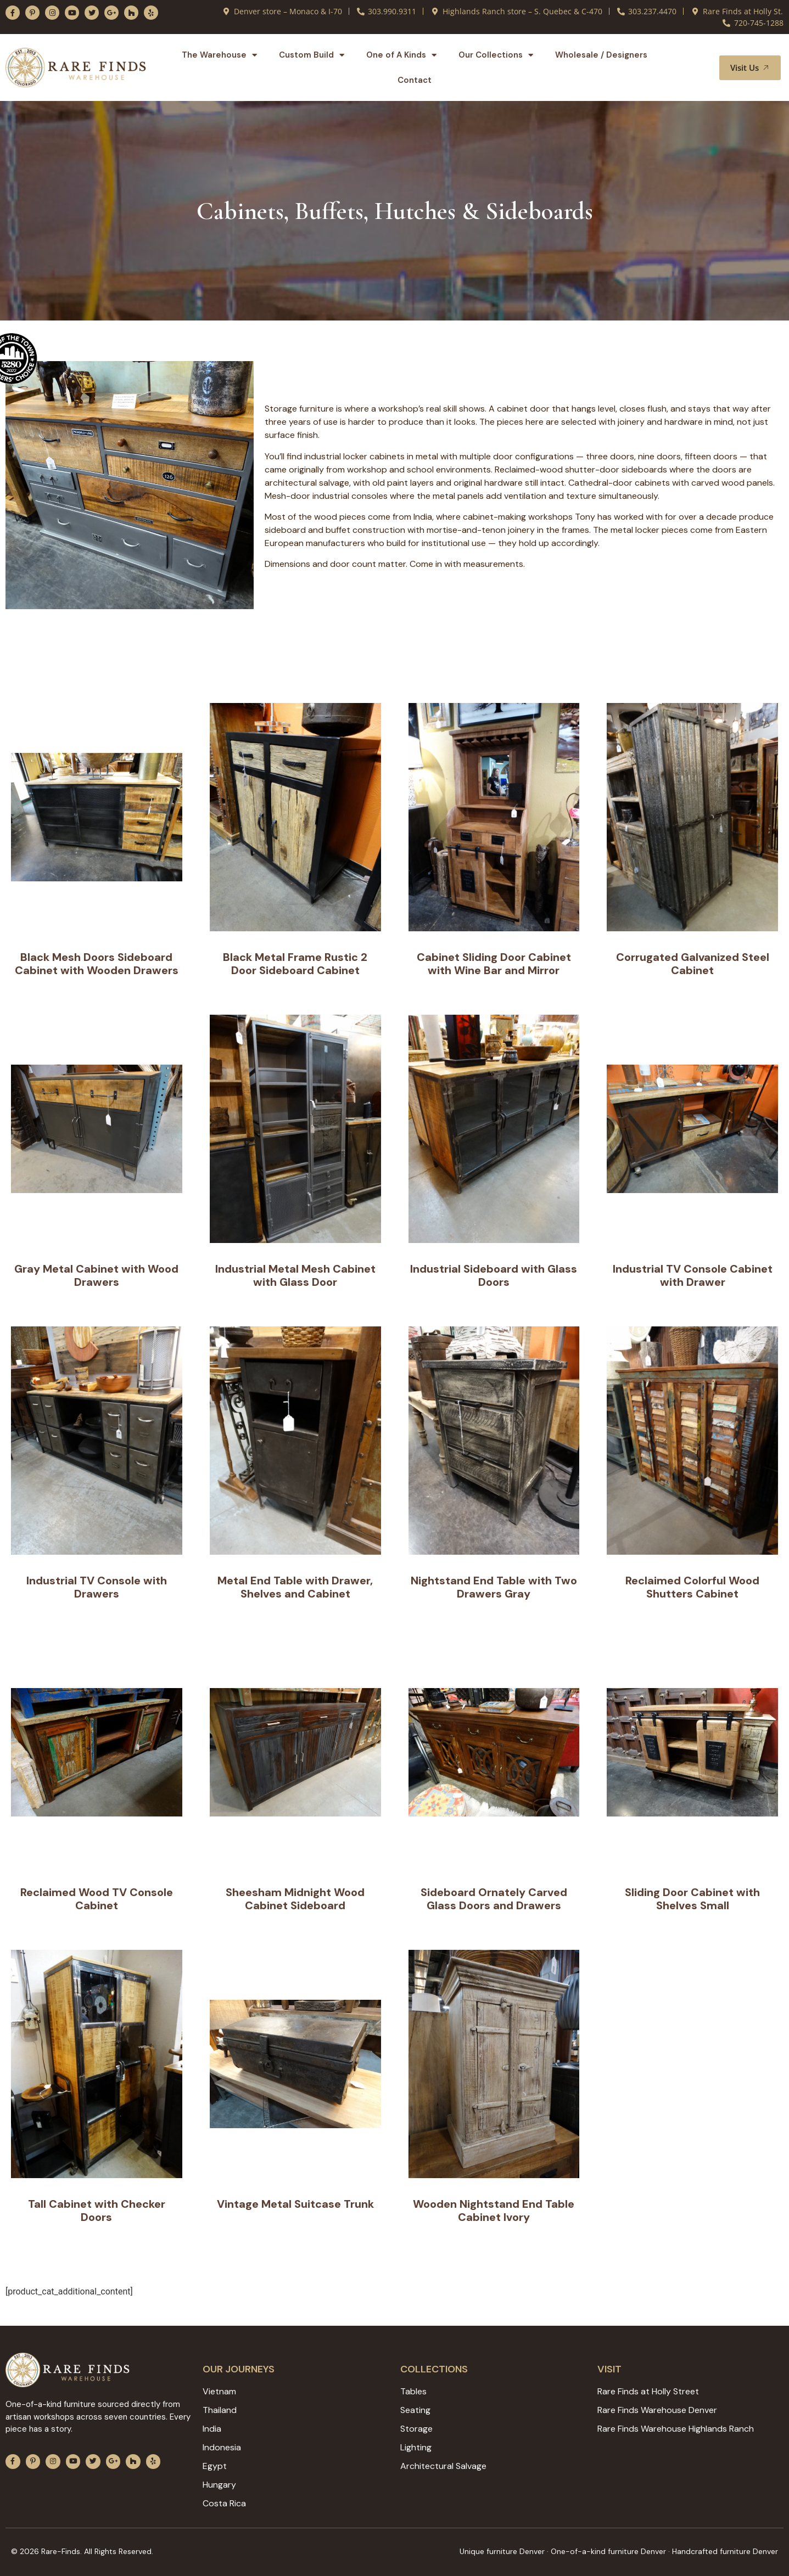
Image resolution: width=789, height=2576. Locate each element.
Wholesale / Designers (601, 54)
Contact (415, 80)
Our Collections (495, 55)
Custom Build (311, 55)
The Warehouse (219, 55)
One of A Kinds (401, 55)
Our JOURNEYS (239, 2369)
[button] (697, 67)
